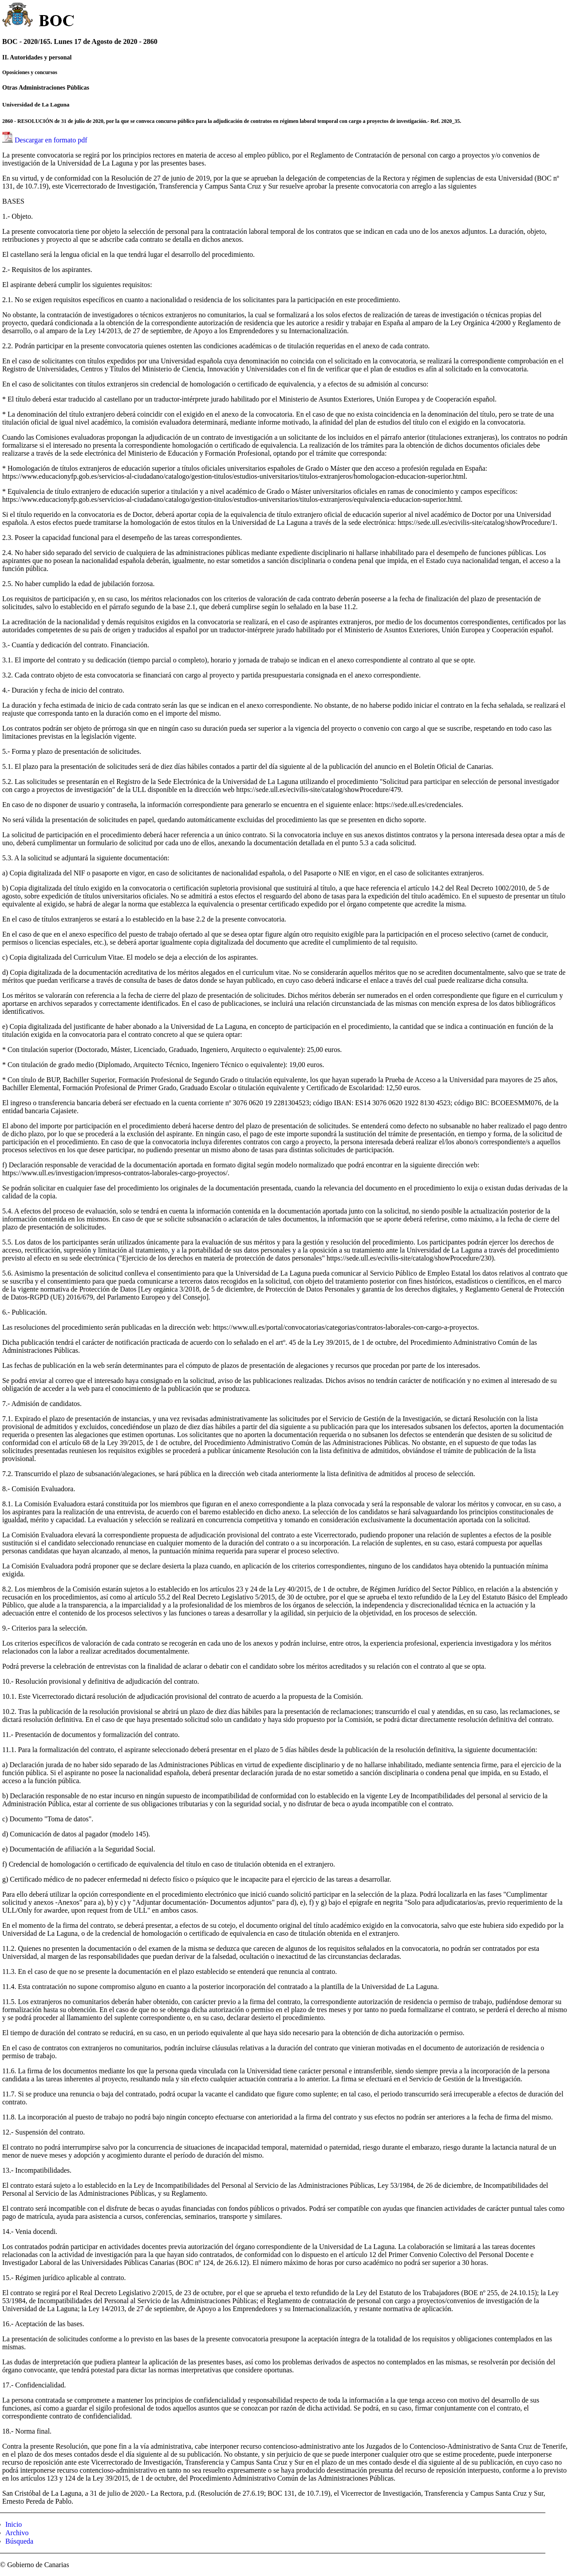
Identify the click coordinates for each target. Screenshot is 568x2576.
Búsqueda (19, 2541)
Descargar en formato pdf (51, 140)
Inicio (13, 2524)
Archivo (16, 2533)
